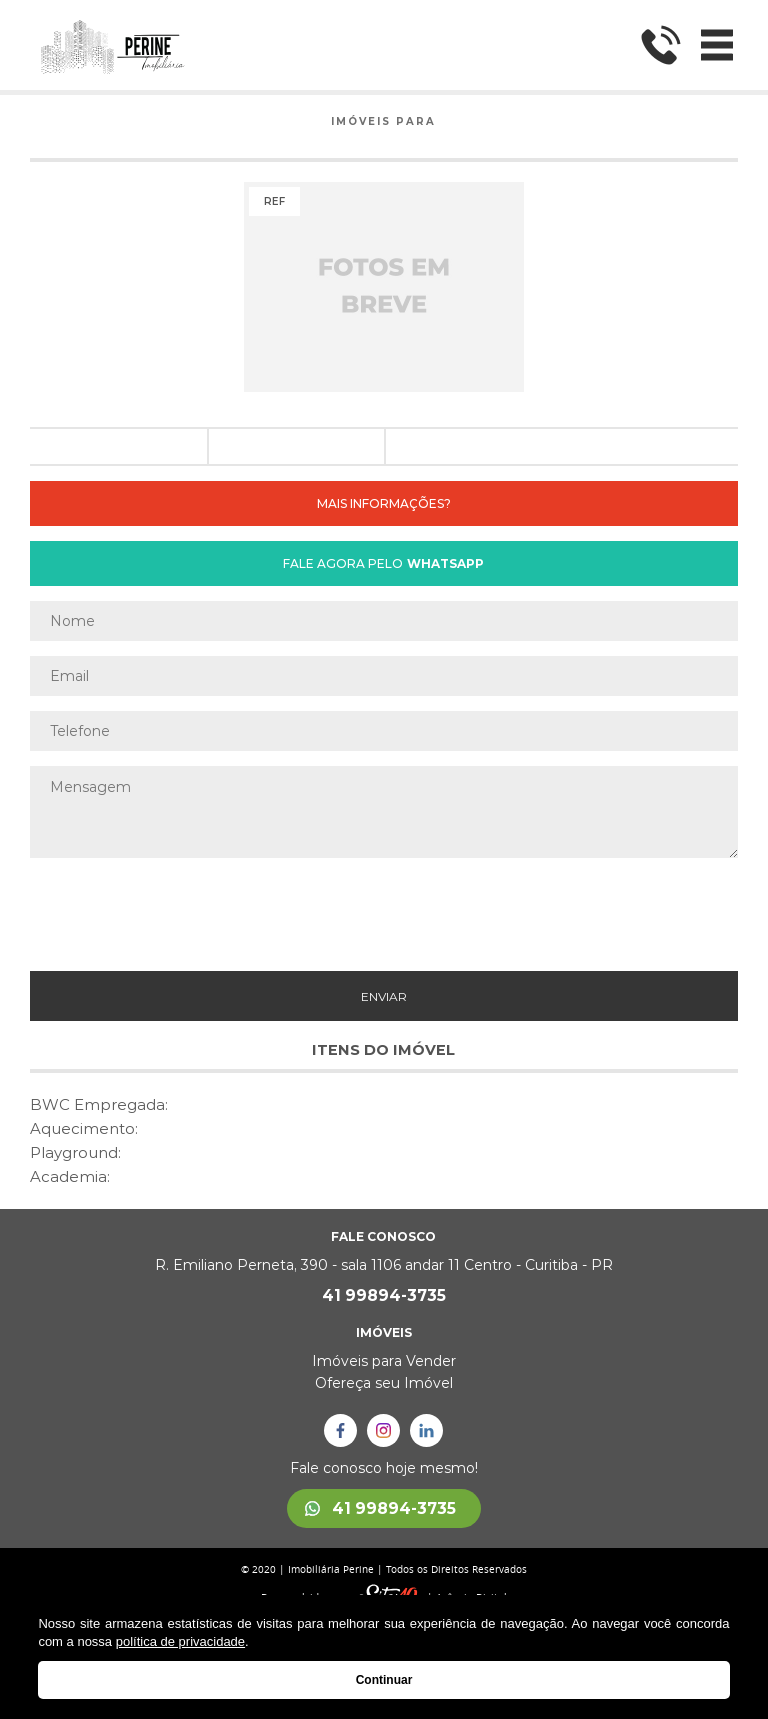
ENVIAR (384, 996)
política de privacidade (180, 1641)
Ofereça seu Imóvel (384, 1383)
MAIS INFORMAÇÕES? (384, 503)
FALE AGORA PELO (383, 563)
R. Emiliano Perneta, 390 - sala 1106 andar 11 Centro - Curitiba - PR (384, 1265)
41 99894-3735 (384, 1295)
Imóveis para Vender (384, 1361)
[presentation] (384, 912)
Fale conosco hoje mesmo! (384, 1468)
